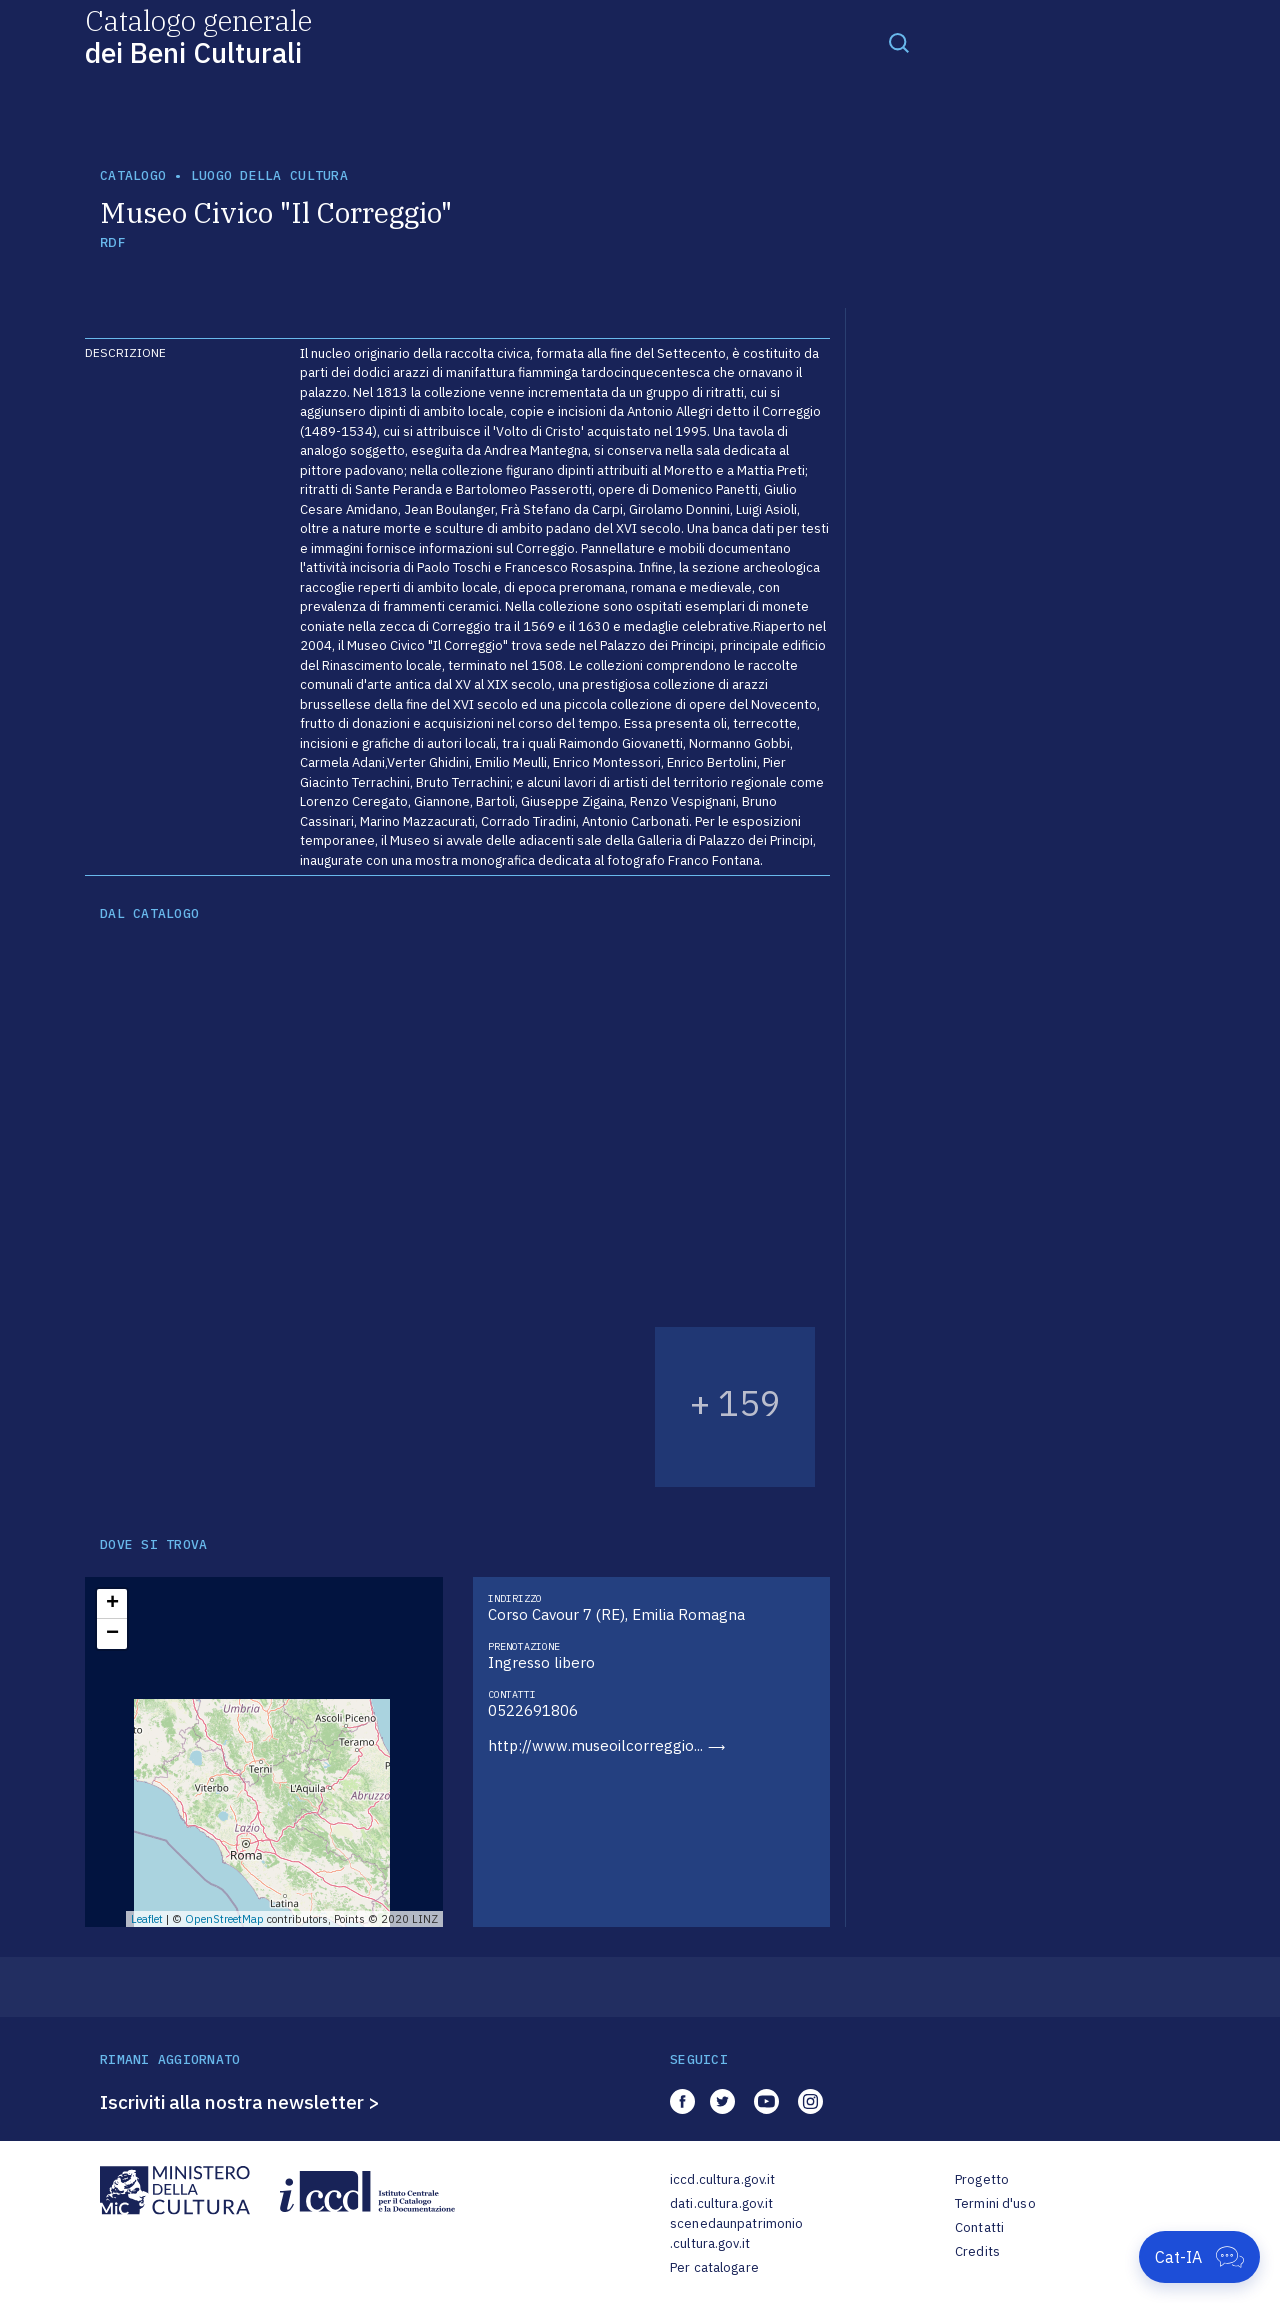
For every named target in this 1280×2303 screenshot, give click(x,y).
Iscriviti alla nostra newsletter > (240, 2102)
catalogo (133, 175)
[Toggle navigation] (899, 42)
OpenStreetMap (224, 1919)
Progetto (982, 2179)
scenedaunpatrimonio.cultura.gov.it (736, 2233)
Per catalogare (714, 2267)
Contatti (979, 2227)
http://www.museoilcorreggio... (595, 1745)
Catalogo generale (198, 35)
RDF (112, 242)
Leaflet (147, 1919)
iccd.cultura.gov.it (722, 2179)
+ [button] (112, 1604)
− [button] (112, 1634)
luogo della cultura (269, 175)
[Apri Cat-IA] (1199, 2257)
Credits (977, 2251)
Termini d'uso (995, 2203)
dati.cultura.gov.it (721, 2203)
